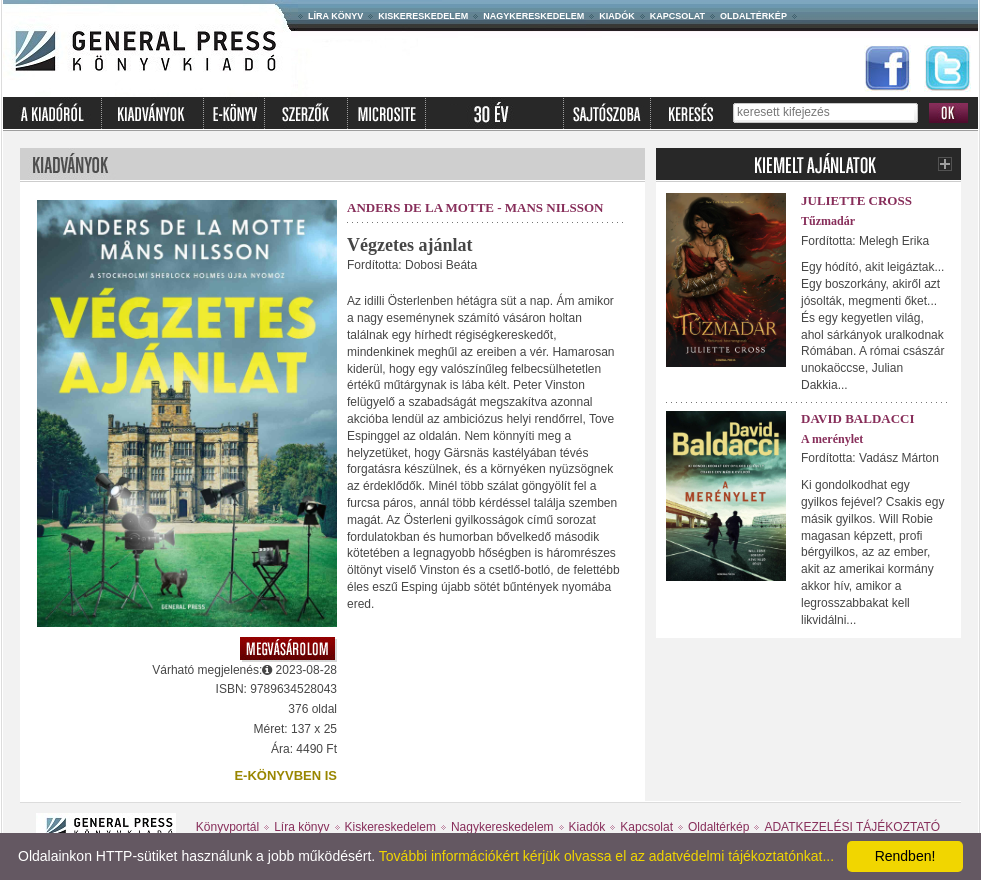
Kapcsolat (677, 16)
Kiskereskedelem (423, 16)
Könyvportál (227, 827)
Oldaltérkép (753, 16)
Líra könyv (335, 16)
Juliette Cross (856, 200)
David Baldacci (858, 418)
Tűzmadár (828, 221)
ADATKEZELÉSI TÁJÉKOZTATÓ (852, 827)
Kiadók (617, 16)
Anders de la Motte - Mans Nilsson (475, 207)
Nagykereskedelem (533, 16)
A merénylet (832, 439)
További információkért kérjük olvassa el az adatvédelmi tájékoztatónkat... (606, 856)
